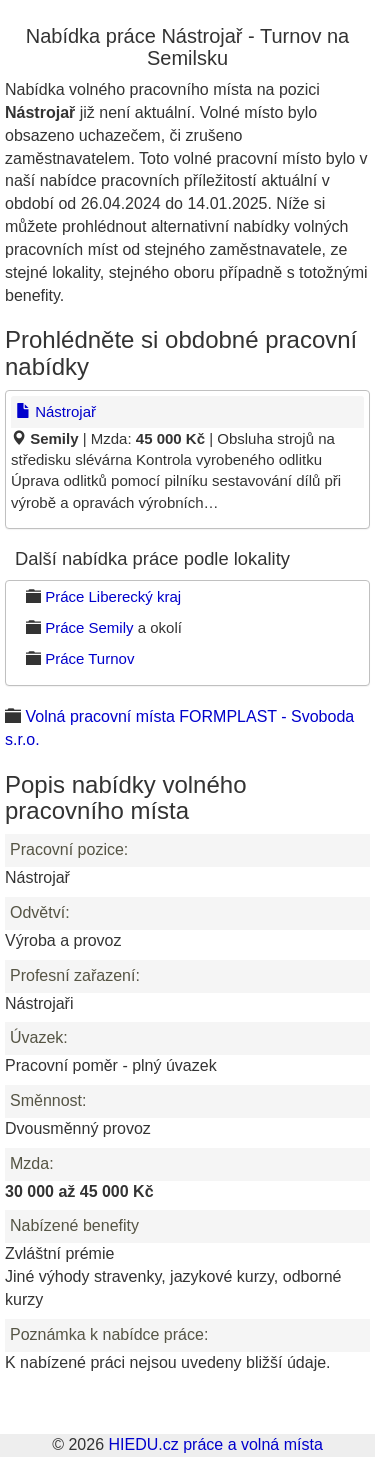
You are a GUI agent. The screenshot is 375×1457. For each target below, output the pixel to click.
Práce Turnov (89, 658)
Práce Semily (89, 627)
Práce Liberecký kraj (113, 596)
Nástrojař (56, 411)
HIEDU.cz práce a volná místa (215, 1444)
